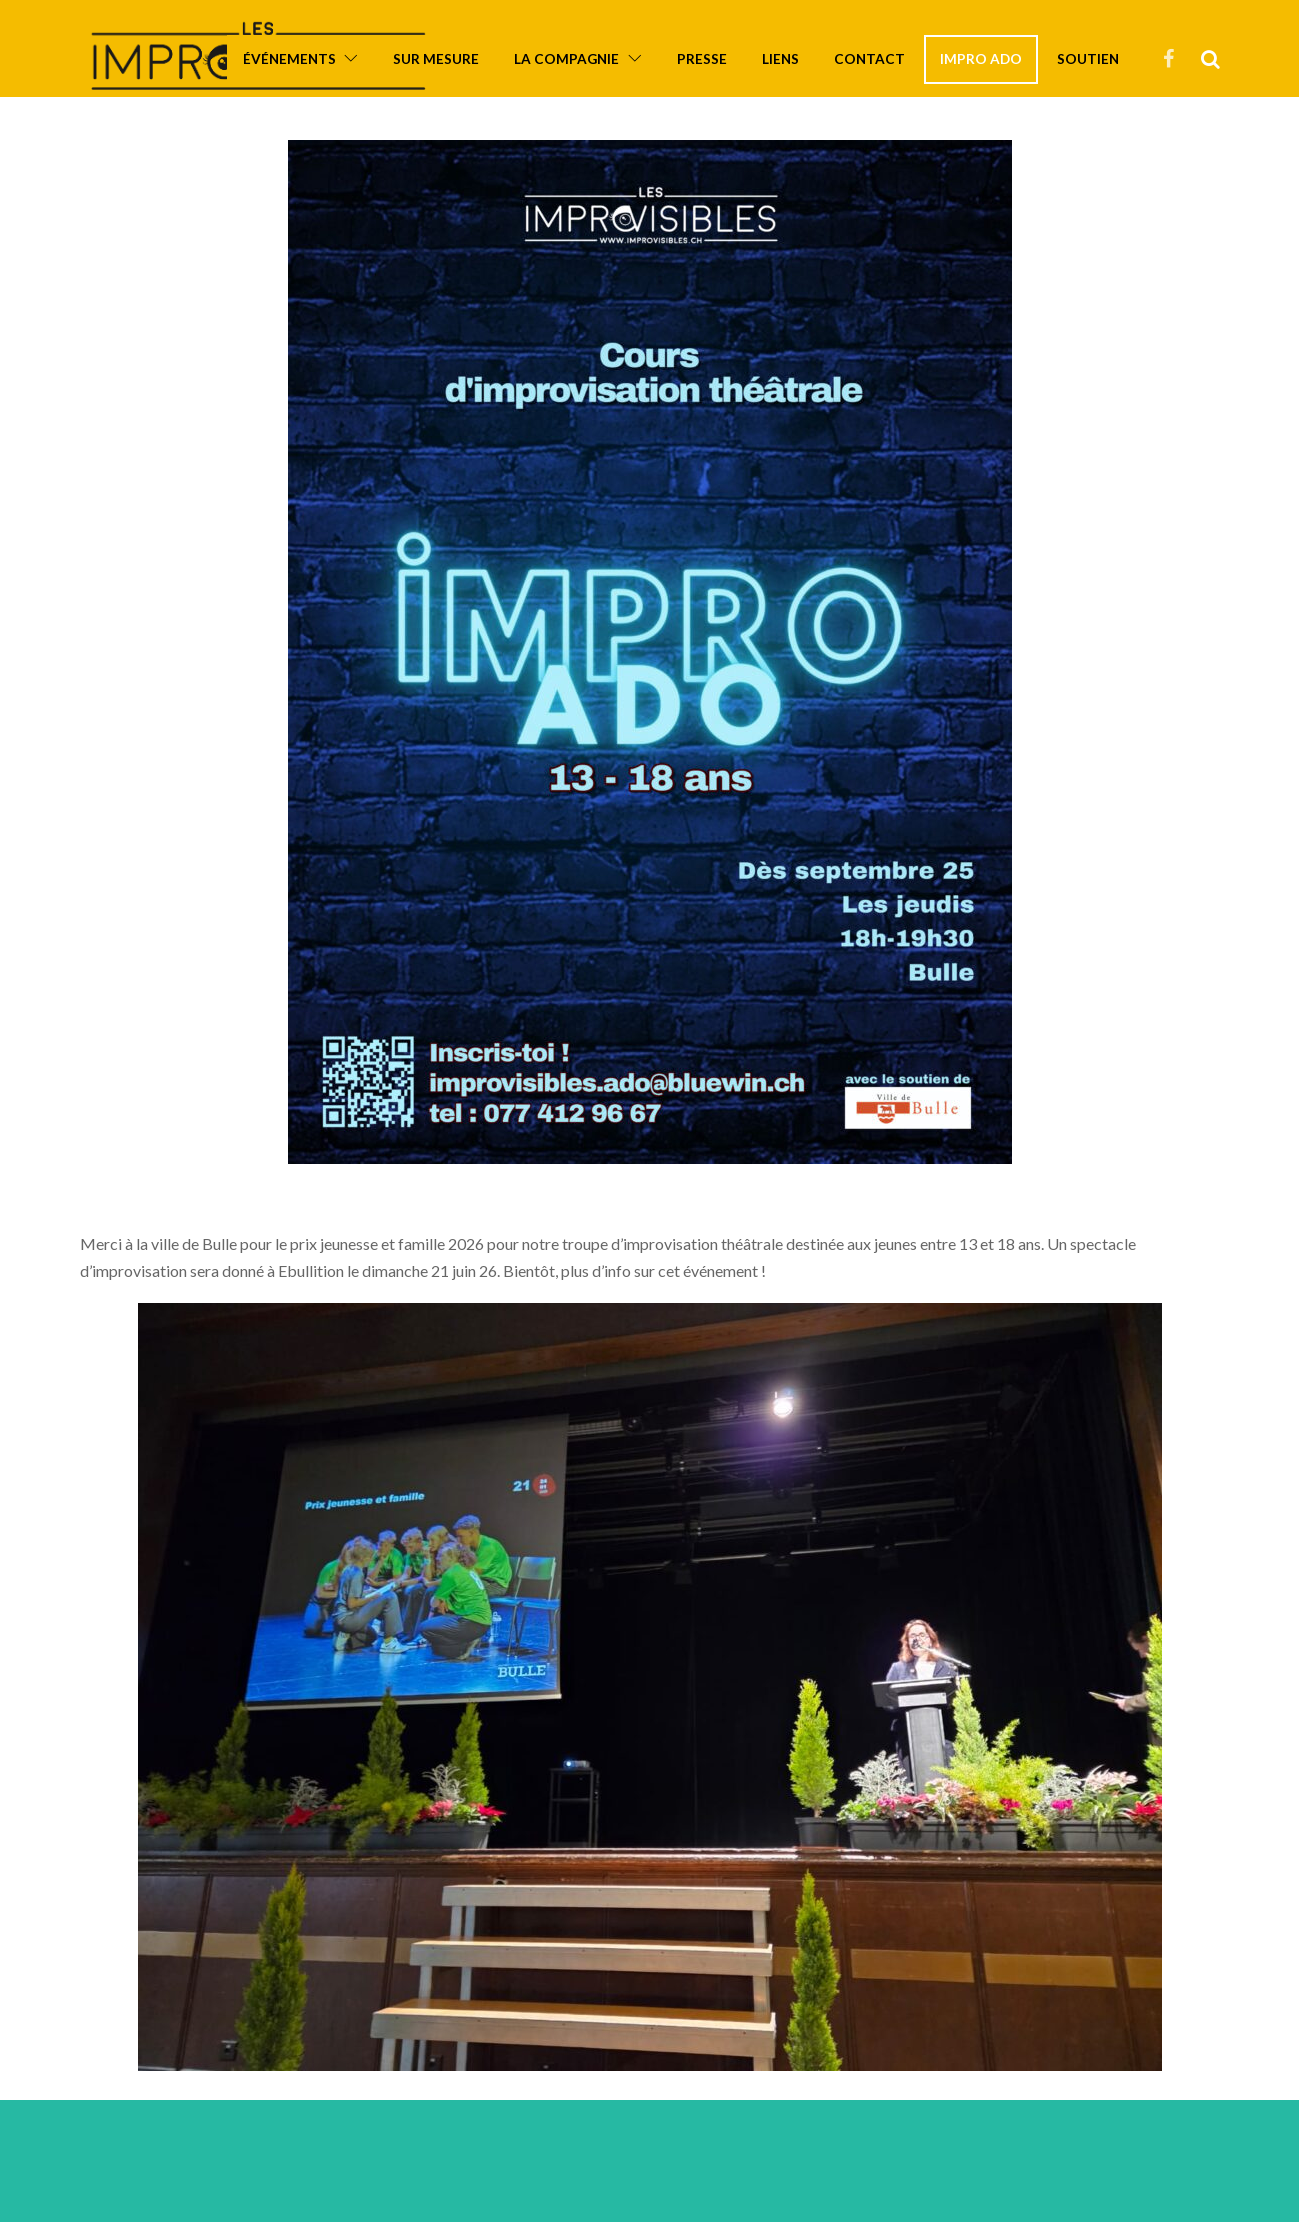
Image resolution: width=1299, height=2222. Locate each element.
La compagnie (566, 59)
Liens (780, 59)
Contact (869, 59)
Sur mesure (436, 59)
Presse (702, 59)
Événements (289, 59)
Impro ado (981, 59)
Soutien (1088, 59)
